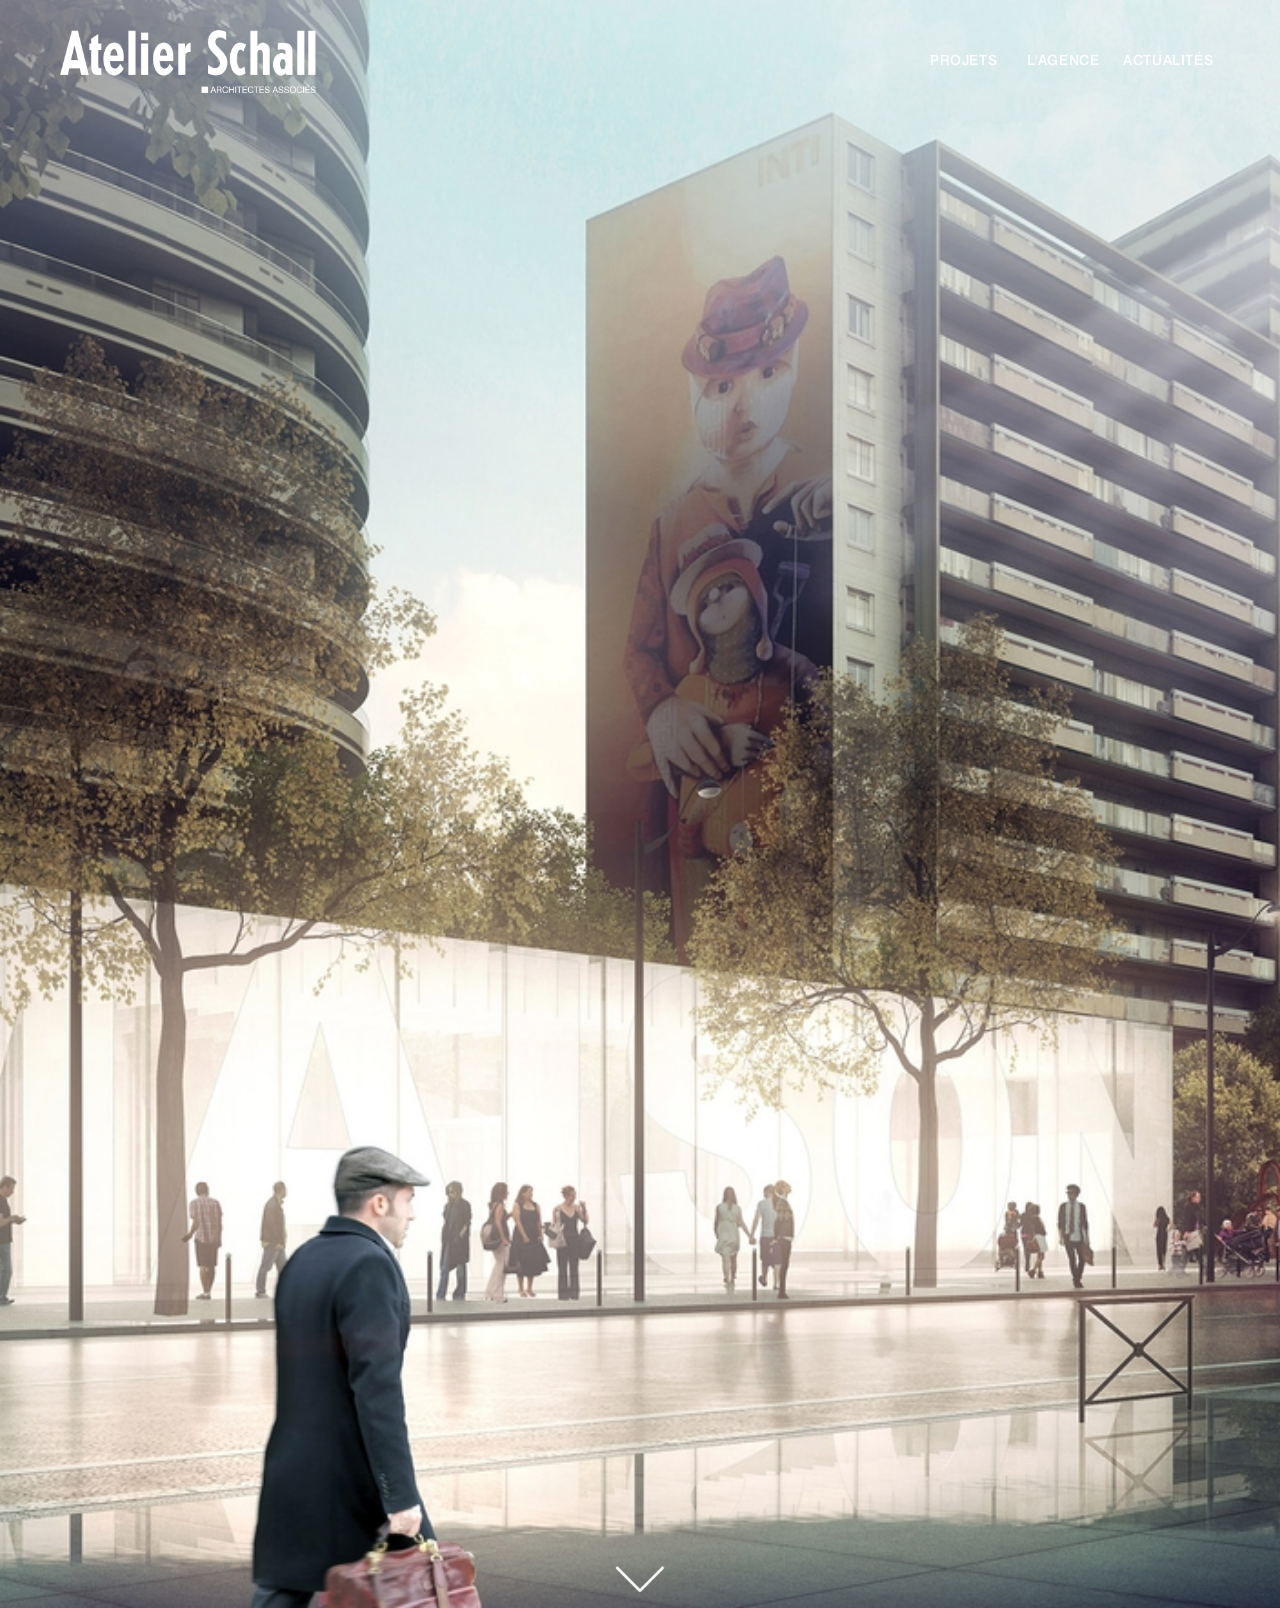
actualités (1168, 60)
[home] (178, 67)
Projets (963, 60)
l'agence (1063, 60)
